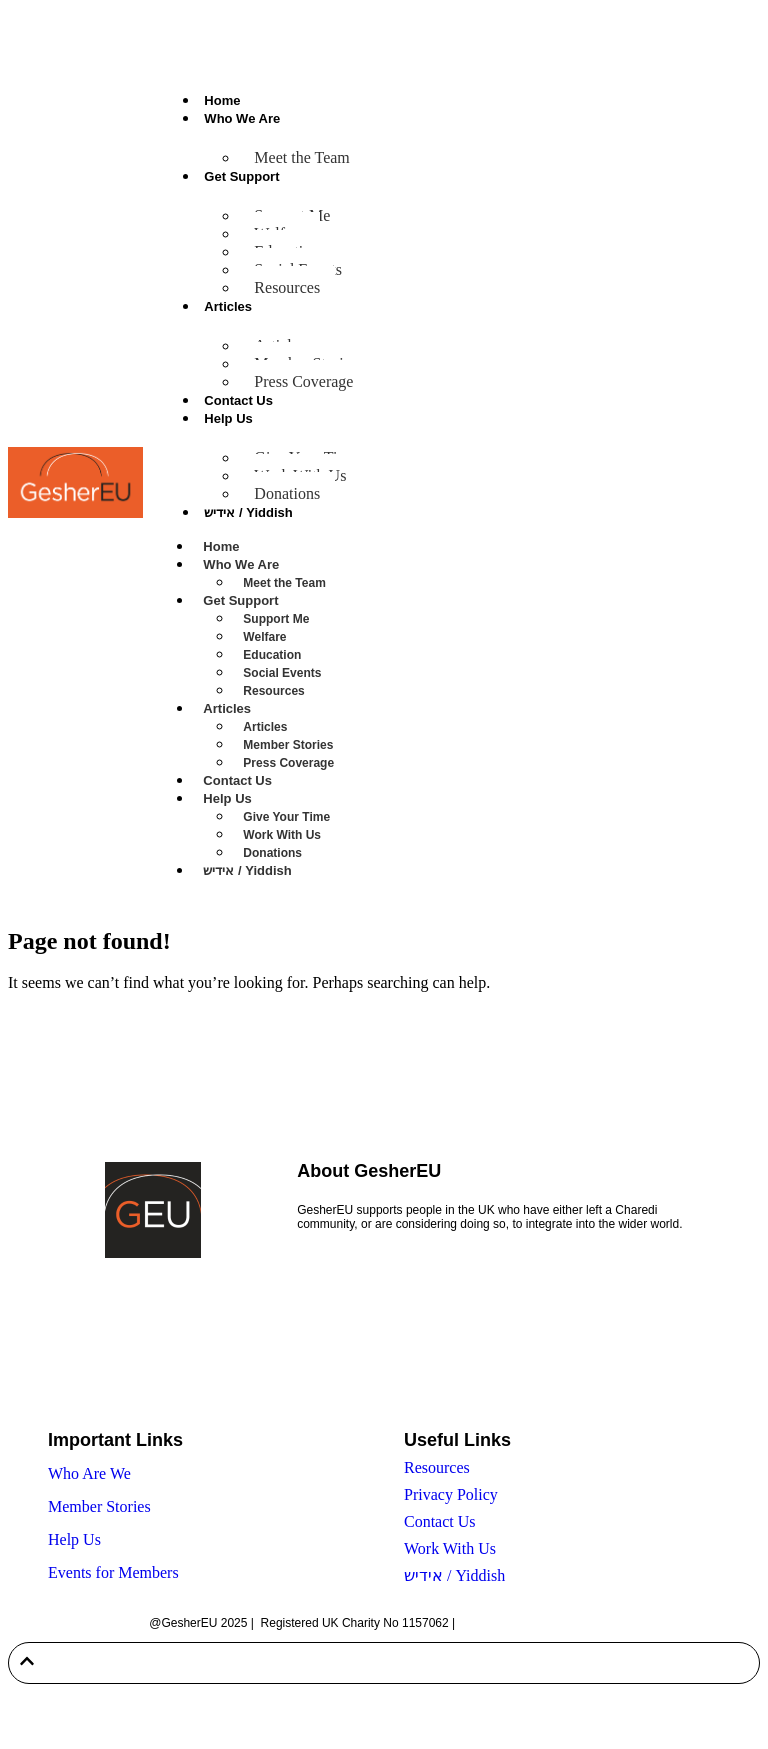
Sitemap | (485, 1623)
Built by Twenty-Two (565, 1623)
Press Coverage (303, 381)
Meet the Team (301, 157)
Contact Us (238, 400)
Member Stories (288, 745)
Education (272, 655)
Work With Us (282, 835)
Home (222, 100)
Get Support (241, 176)
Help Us (228, 418)
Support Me (276, 619)
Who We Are (242, 118)
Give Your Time (286, 817)
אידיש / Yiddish (248, 512)
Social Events (282, 673)
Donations (287, 493)
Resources (287, 287)
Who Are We (89, 1473)
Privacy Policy (451, 1494)
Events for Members (113, 1572)
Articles (228, 306)
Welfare (264, 637)
